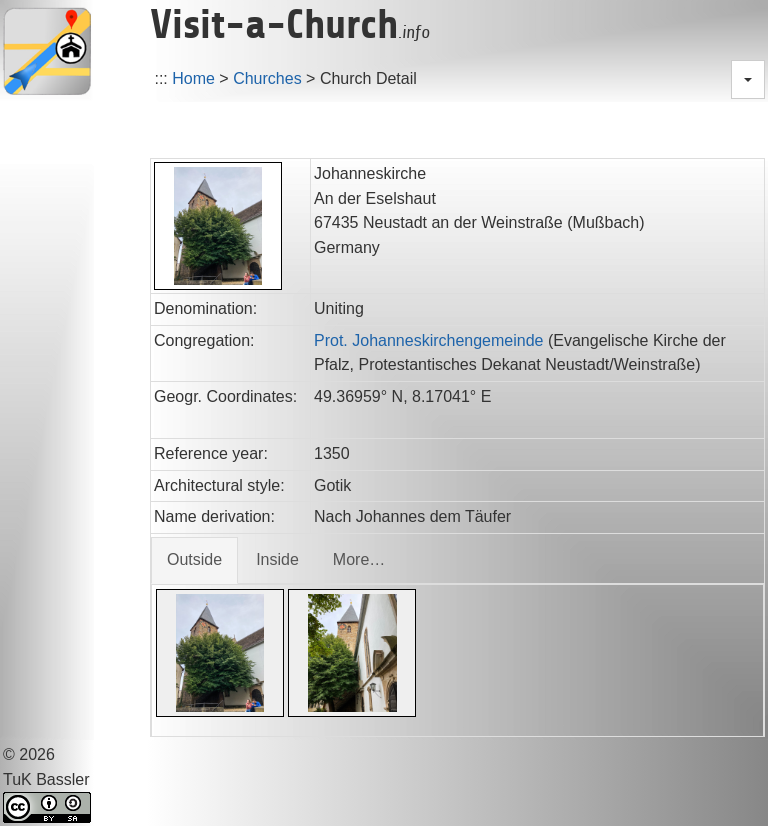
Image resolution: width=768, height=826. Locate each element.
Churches (267, 78)
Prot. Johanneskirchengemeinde (428, 340)
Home (193, 78)
